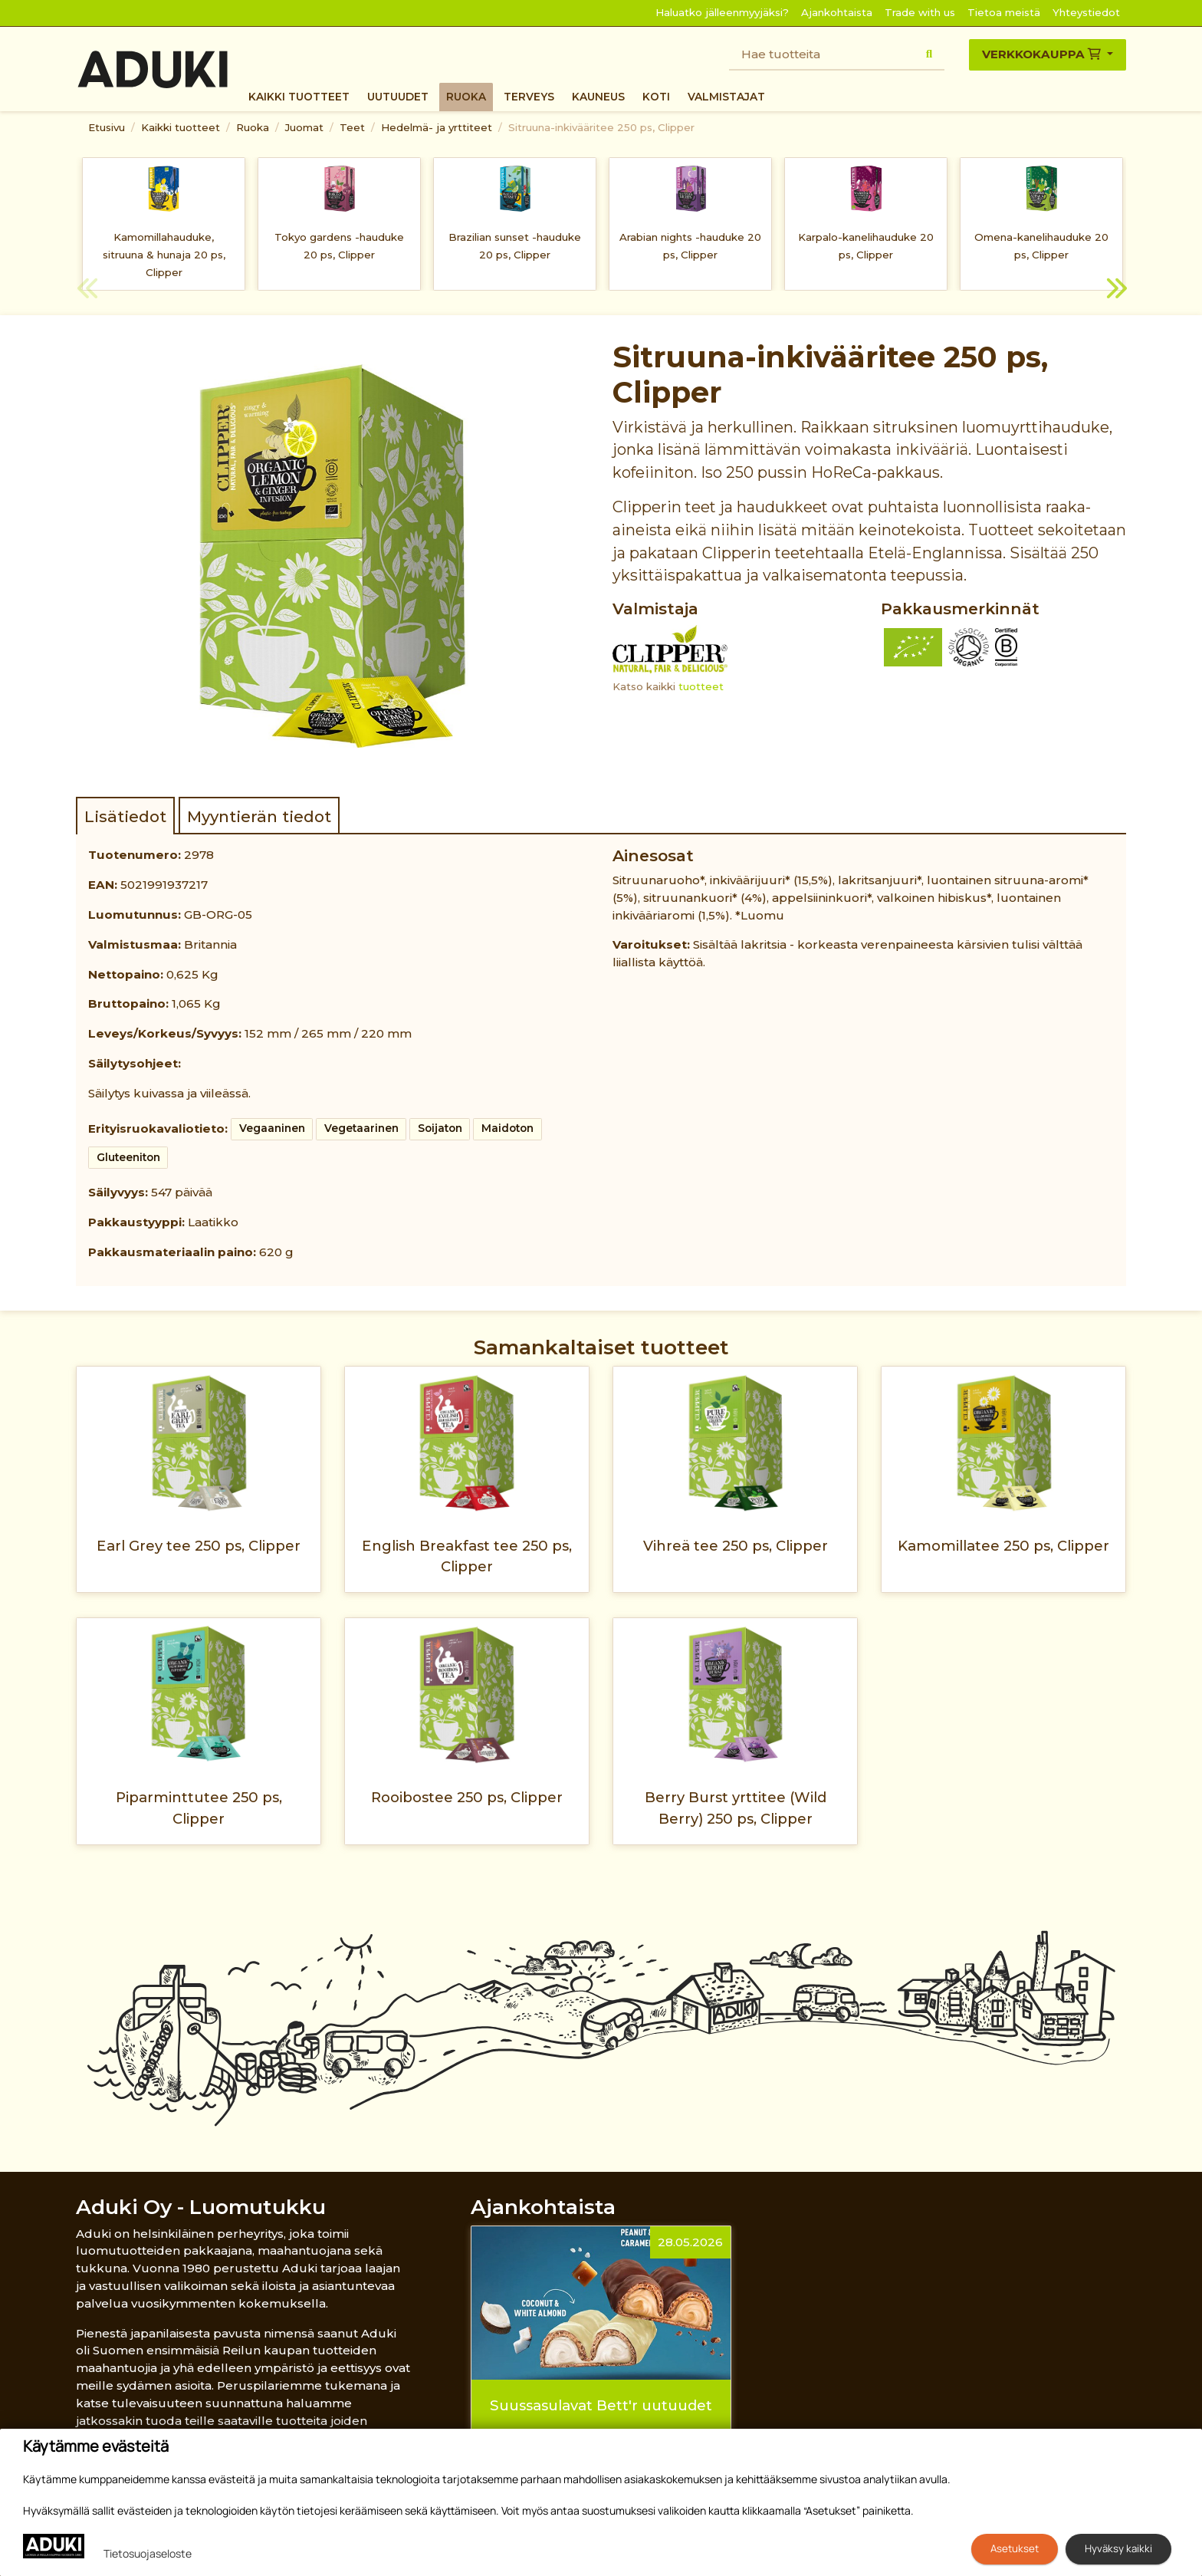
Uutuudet (398, 96)
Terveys (529, 96)
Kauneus (598, 96)
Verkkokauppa (1043, 54)
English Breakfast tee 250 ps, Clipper (467, 1556)
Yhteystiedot (1086, 12)
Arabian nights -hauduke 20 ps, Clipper (690, 246)
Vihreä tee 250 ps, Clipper (735, 1545)
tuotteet (701, 686)
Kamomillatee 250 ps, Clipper (1003, 1545)
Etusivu (106, 127)
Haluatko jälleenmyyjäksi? (722, 12)
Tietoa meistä (1003, 12)
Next (1114, 290)
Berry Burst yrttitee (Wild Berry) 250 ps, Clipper (735, 1807)
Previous (87, 290)
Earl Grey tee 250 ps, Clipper (198, 1545)
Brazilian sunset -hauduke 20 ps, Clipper (514, 246)
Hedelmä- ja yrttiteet (436, 127)
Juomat (304, 127)
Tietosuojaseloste (147, 2553)
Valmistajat (726, 96)
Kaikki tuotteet (299, 96)
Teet (352, 127)
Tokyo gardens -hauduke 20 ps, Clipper (339, 246)
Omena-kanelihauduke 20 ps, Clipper (1041, 246)
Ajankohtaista (836, 12)
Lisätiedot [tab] (125, 816)
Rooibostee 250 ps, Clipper (467, 1797)
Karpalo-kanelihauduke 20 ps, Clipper (866, 246)
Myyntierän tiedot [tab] (259, 816)
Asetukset (1014, 2548)
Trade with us (920, 12)
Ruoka (466, 96)
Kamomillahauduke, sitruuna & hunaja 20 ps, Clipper (164, 254)
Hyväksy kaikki (1118, 2548)
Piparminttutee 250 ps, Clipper (199, 1807)
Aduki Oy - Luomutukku (201, 2206)
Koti (656, 96)
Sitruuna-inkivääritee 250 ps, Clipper (601, 127)
